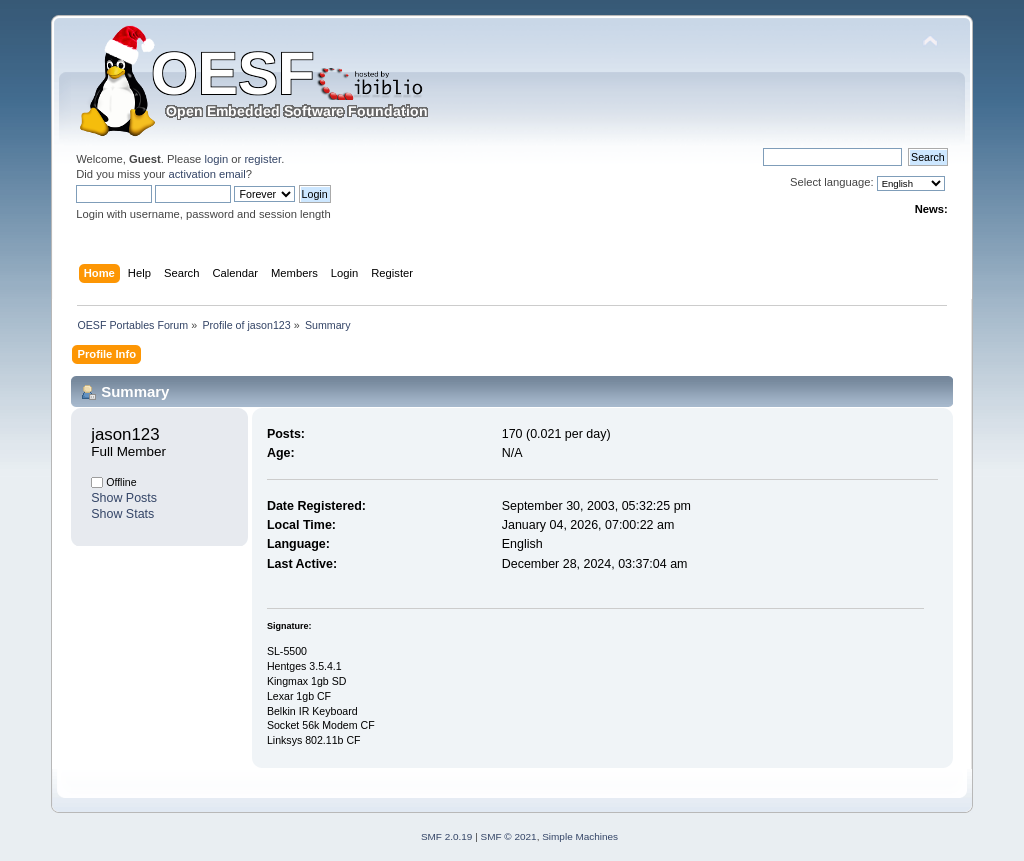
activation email (206, 174)
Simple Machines (580, 836)
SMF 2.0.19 (447, 836)
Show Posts (124, 498)
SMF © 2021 (509, 836)
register (262, 159)
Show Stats (122, 514)
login (216, 159)
